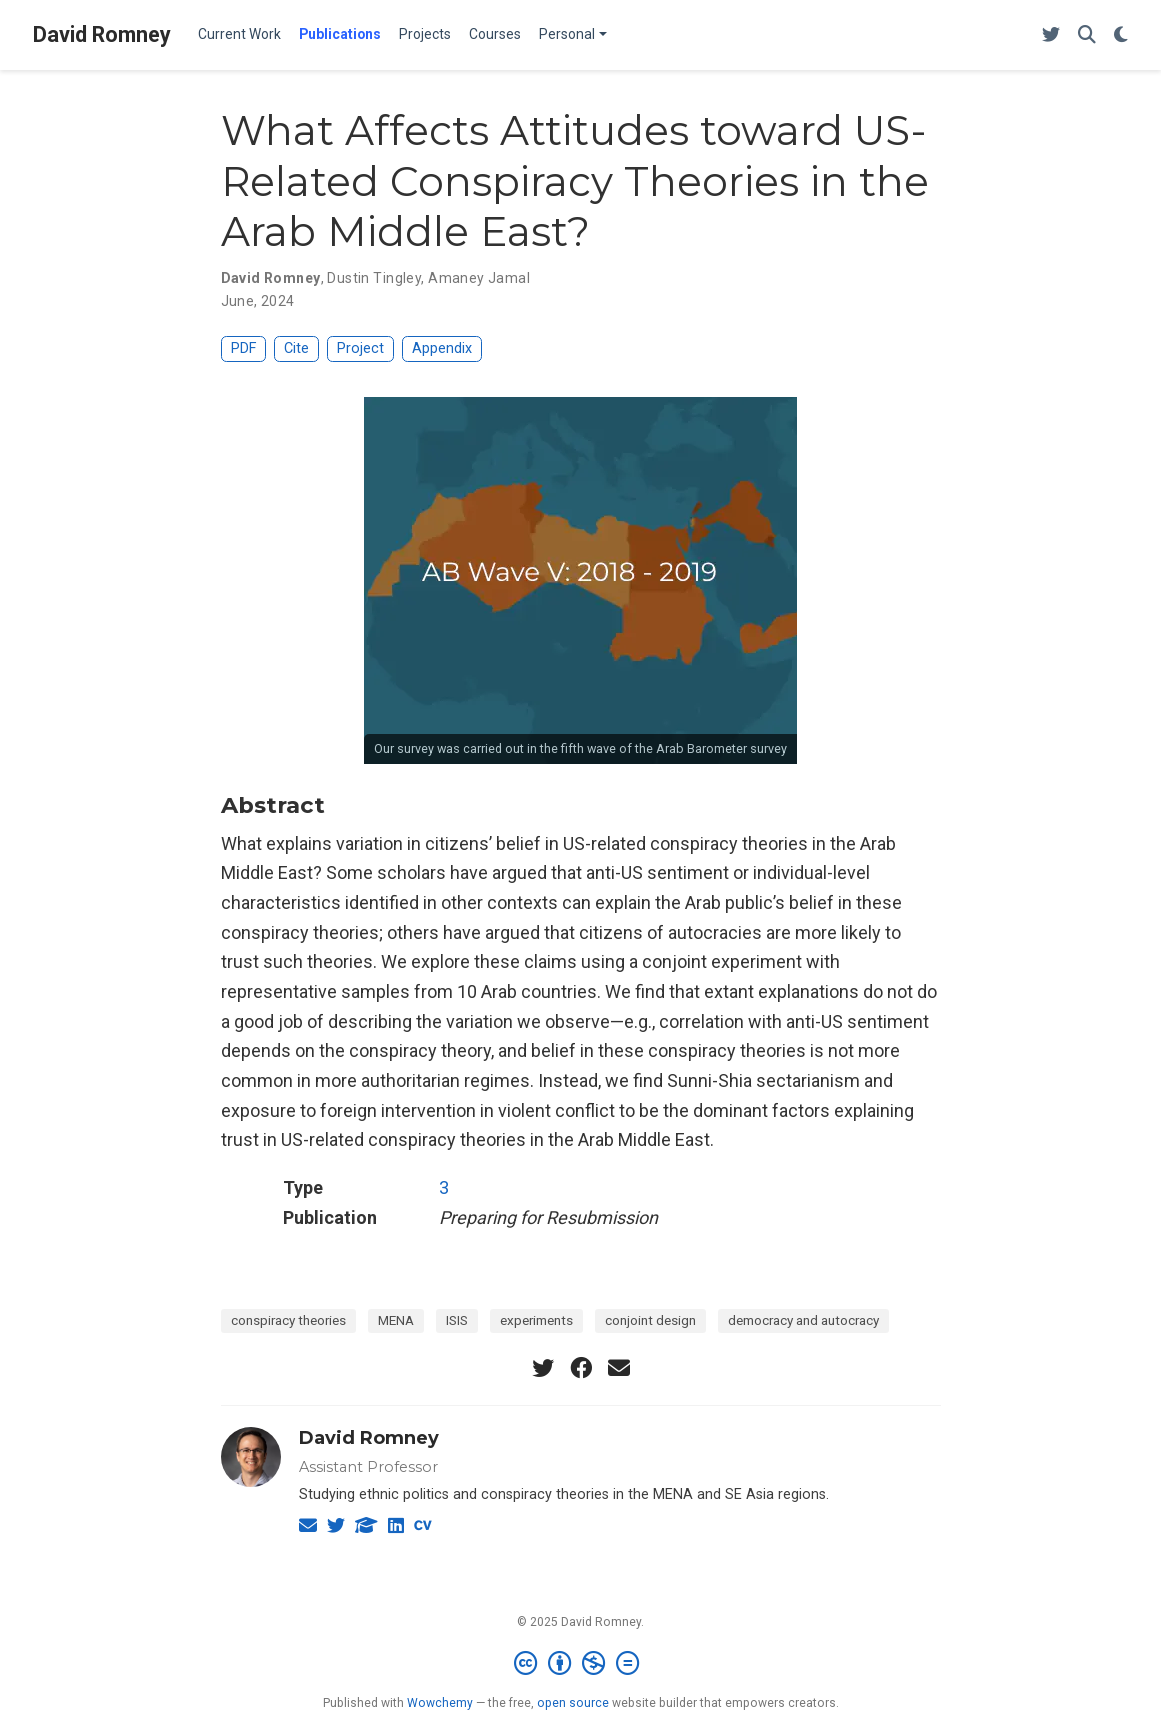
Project (360, 348)
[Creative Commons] (580, 1664)
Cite (296, 348)
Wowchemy (440, 1703)
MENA (396, 1320)
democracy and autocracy (803, 1320)
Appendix (442, 348)
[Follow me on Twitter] (1051, 35)
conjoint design (650, 1320)
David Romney (102, 34)
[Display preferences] (1121, 35)
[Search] (1087, 35)
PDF (243, 348)
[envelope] (619, 1368)
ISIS (457, 1320)
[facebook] (581, 1368)
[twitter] (543, 1368)
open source (573, 1703)
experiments (536, 1320)
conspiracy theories (288, 1320)
